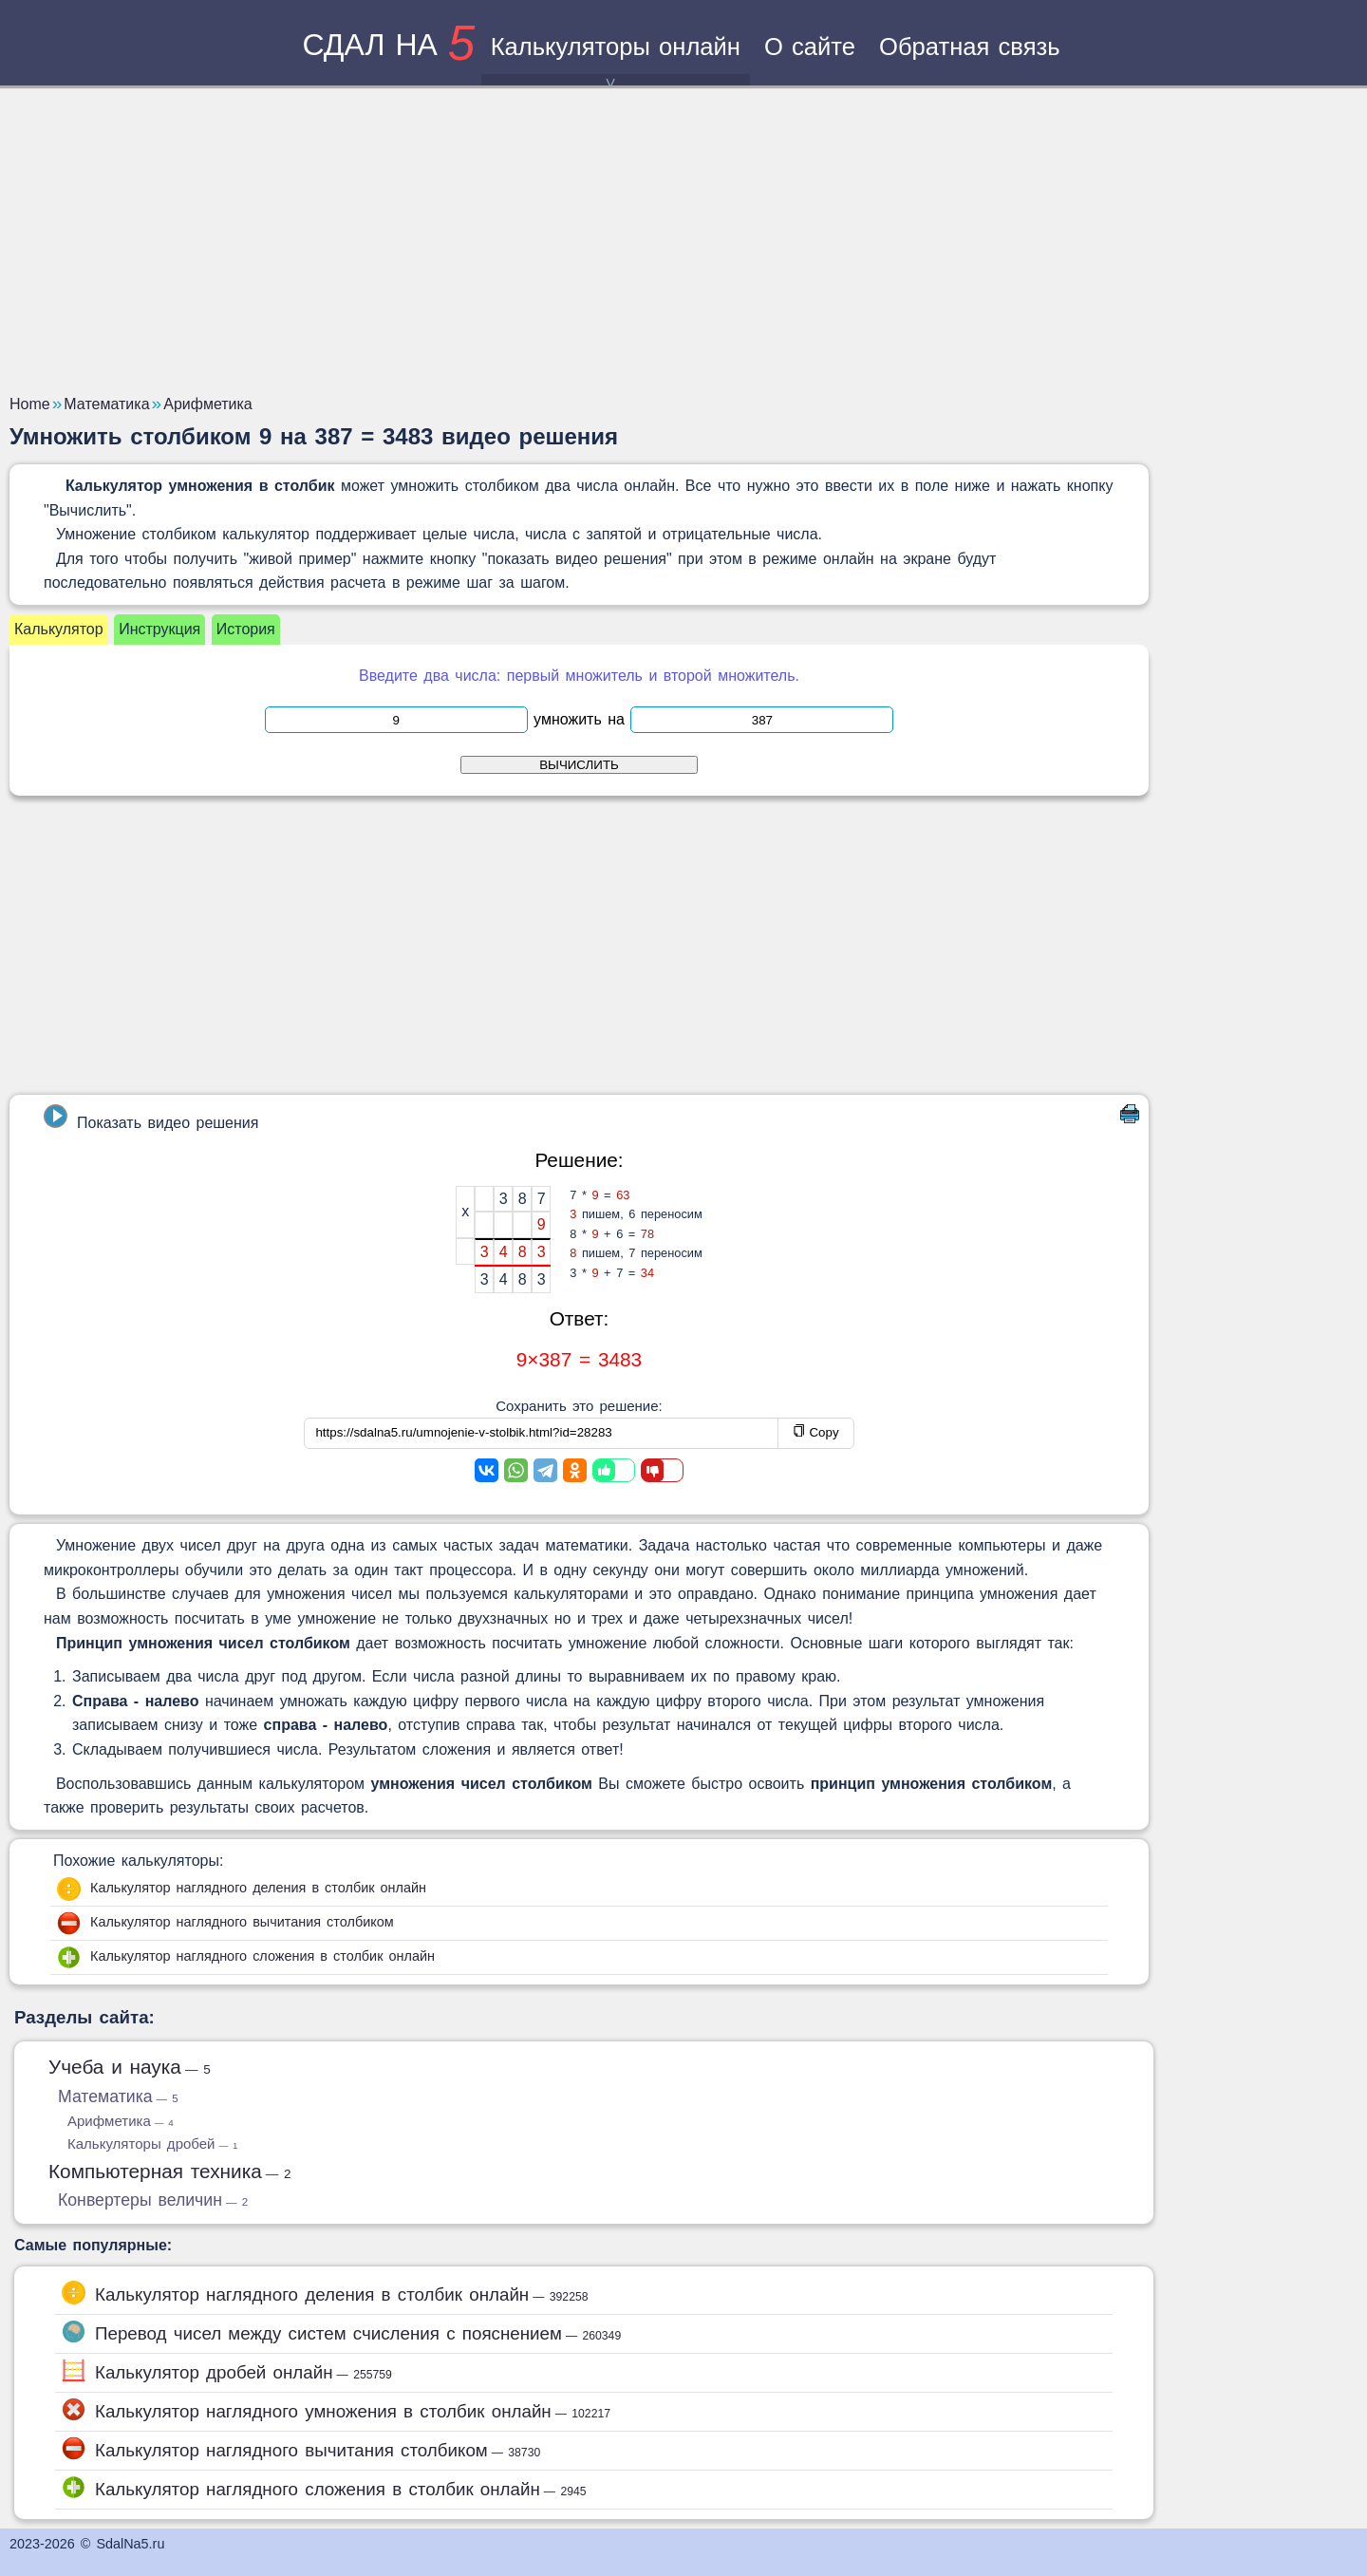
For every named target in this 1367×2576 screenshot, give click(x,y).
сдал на (388, 45)
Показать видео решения (151, 1117)
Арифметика (120, 2121)
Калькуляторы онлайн (615, 59)
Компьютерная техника (169, 2171)
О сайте (809, 46)
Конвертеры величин (153, 2200)
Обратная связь (969, 46)
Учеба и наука (129, 2067)
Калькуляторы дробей (152, 2143)
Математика (118, 2096)
